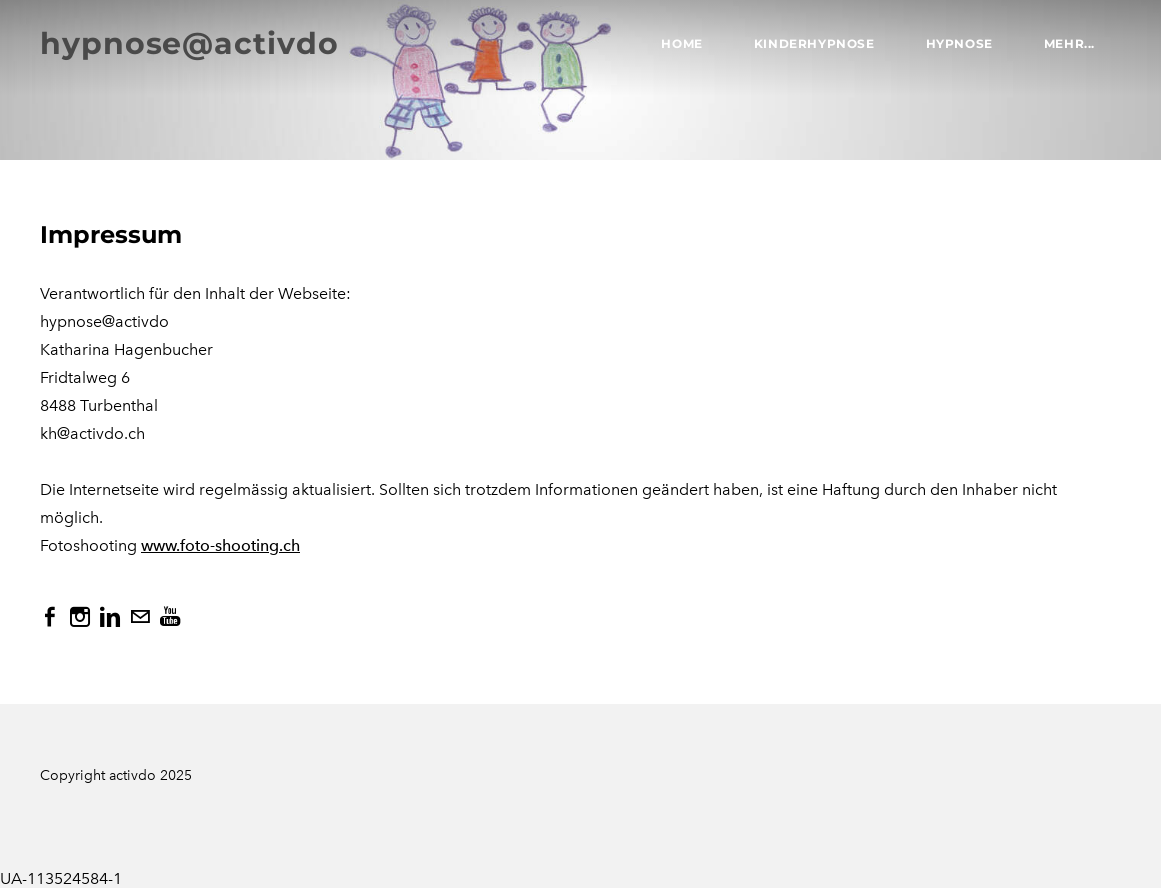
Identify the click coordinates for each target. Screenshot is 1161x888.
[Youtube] (170, 617)
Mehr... (1069, 43)
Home (681, 43)
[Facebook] (50, 617)
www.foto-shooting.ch (220, 545)
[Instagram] (80, 617)
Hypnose (959, 43)
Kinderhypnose (814, 43)
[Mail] (140, 617)
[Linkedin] (110, 617)
